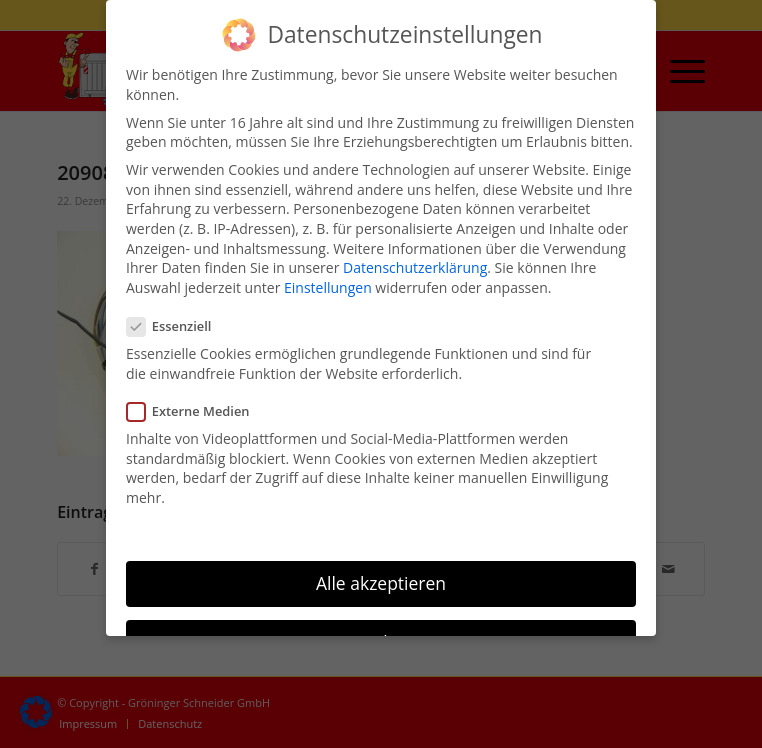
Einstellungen (328, 285)
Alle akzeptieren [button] (381, 581)
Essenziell (177, 325)
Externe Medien (196, 409)
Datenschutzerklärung (415, 266)
